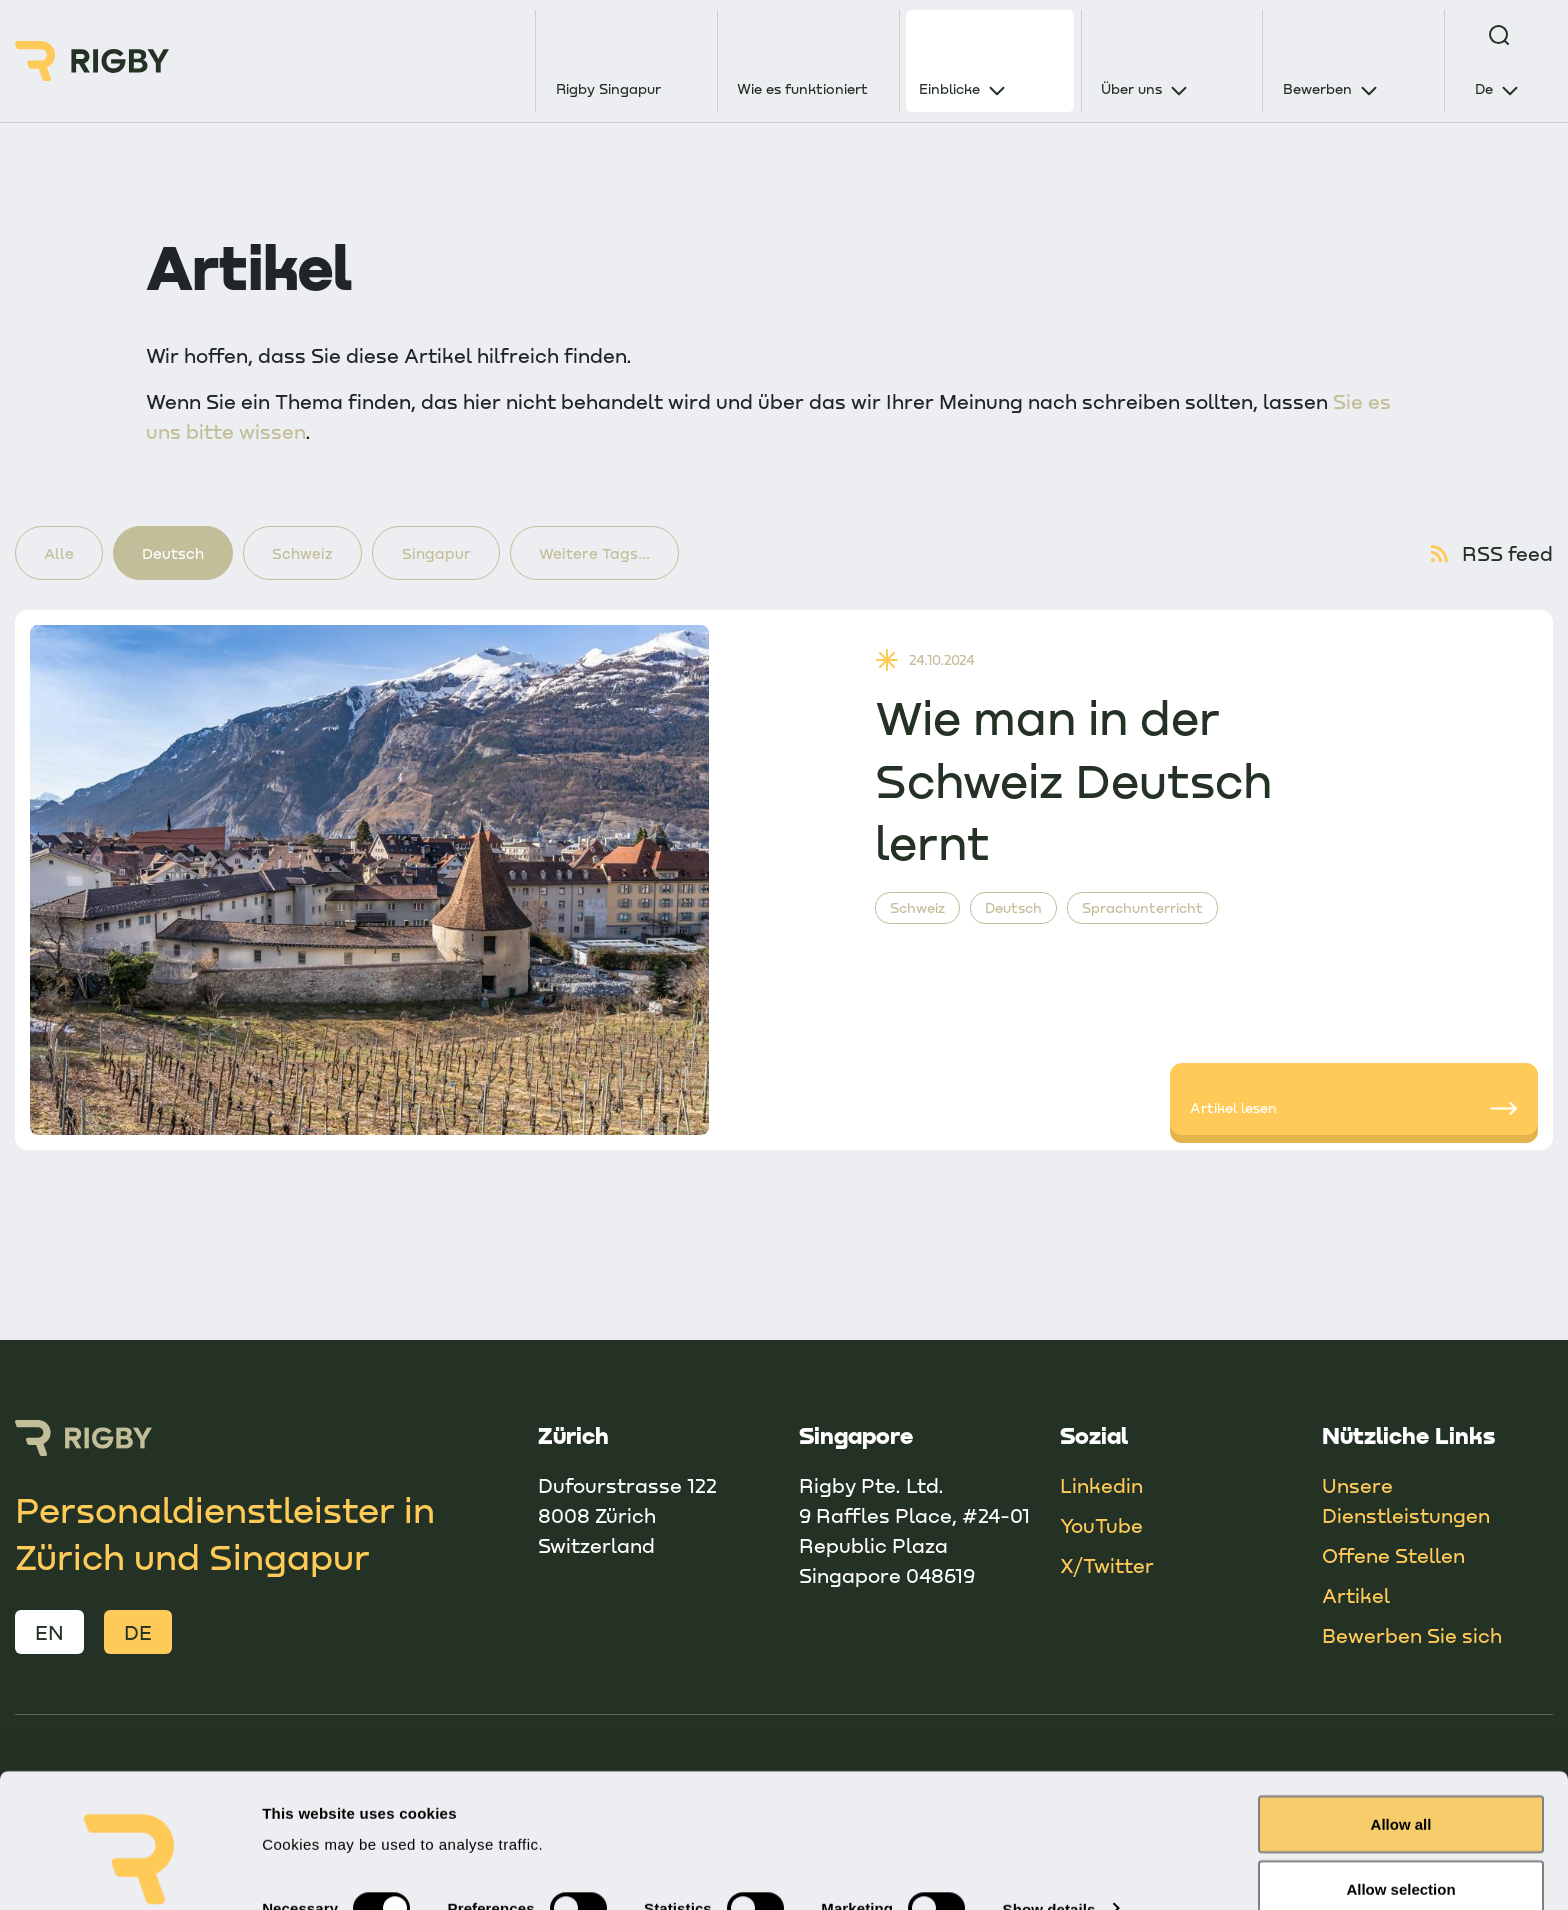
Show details (1049, 1810)
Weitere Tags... (602, 553)
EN (49, 1633)
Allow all (1401, 1725)
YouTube (1101, 1526)
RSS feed (1490, 554)
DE (138, 1633)
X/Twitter (1107, 1566)
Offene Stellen (1393, 1556)
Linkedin (1101, 1486)
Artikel (1356, 1596)
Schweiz (307, 553)
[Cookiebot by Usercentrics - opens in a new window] (129, 1871)
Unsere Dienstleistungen (1406, 1501)
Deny (1401, 1856)
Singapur (442, 553)
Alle (60, 553)
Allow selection (1400, 1791)
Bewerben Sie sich (1412, 1636)
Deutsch (176, 553)
